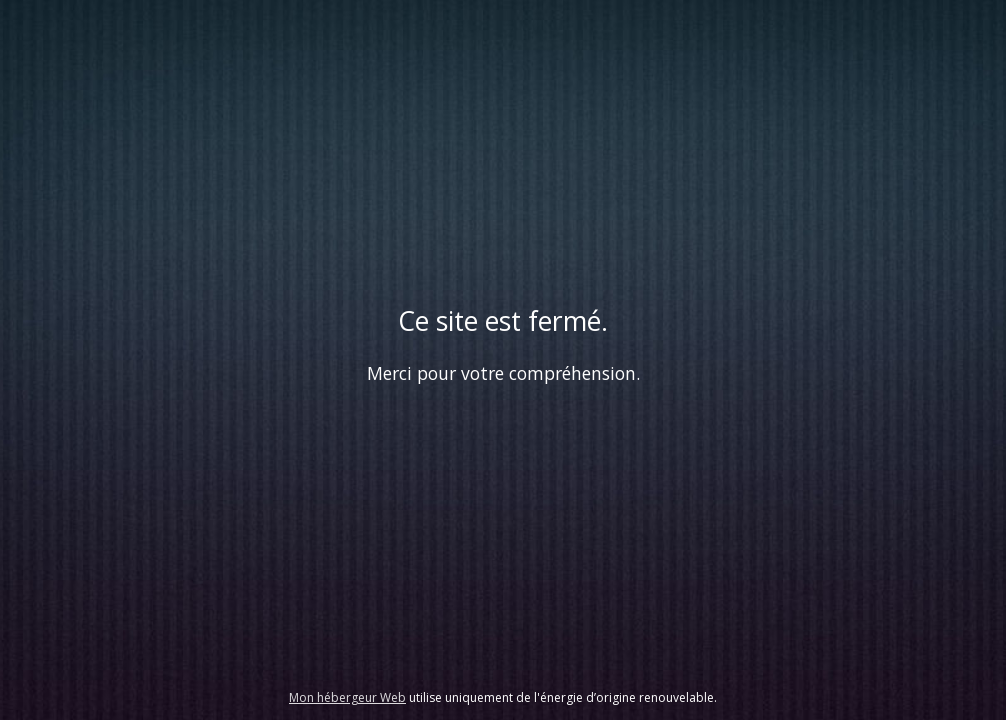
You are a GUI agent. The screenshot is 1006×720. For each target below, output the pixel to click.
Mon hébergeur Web (347, 697)
